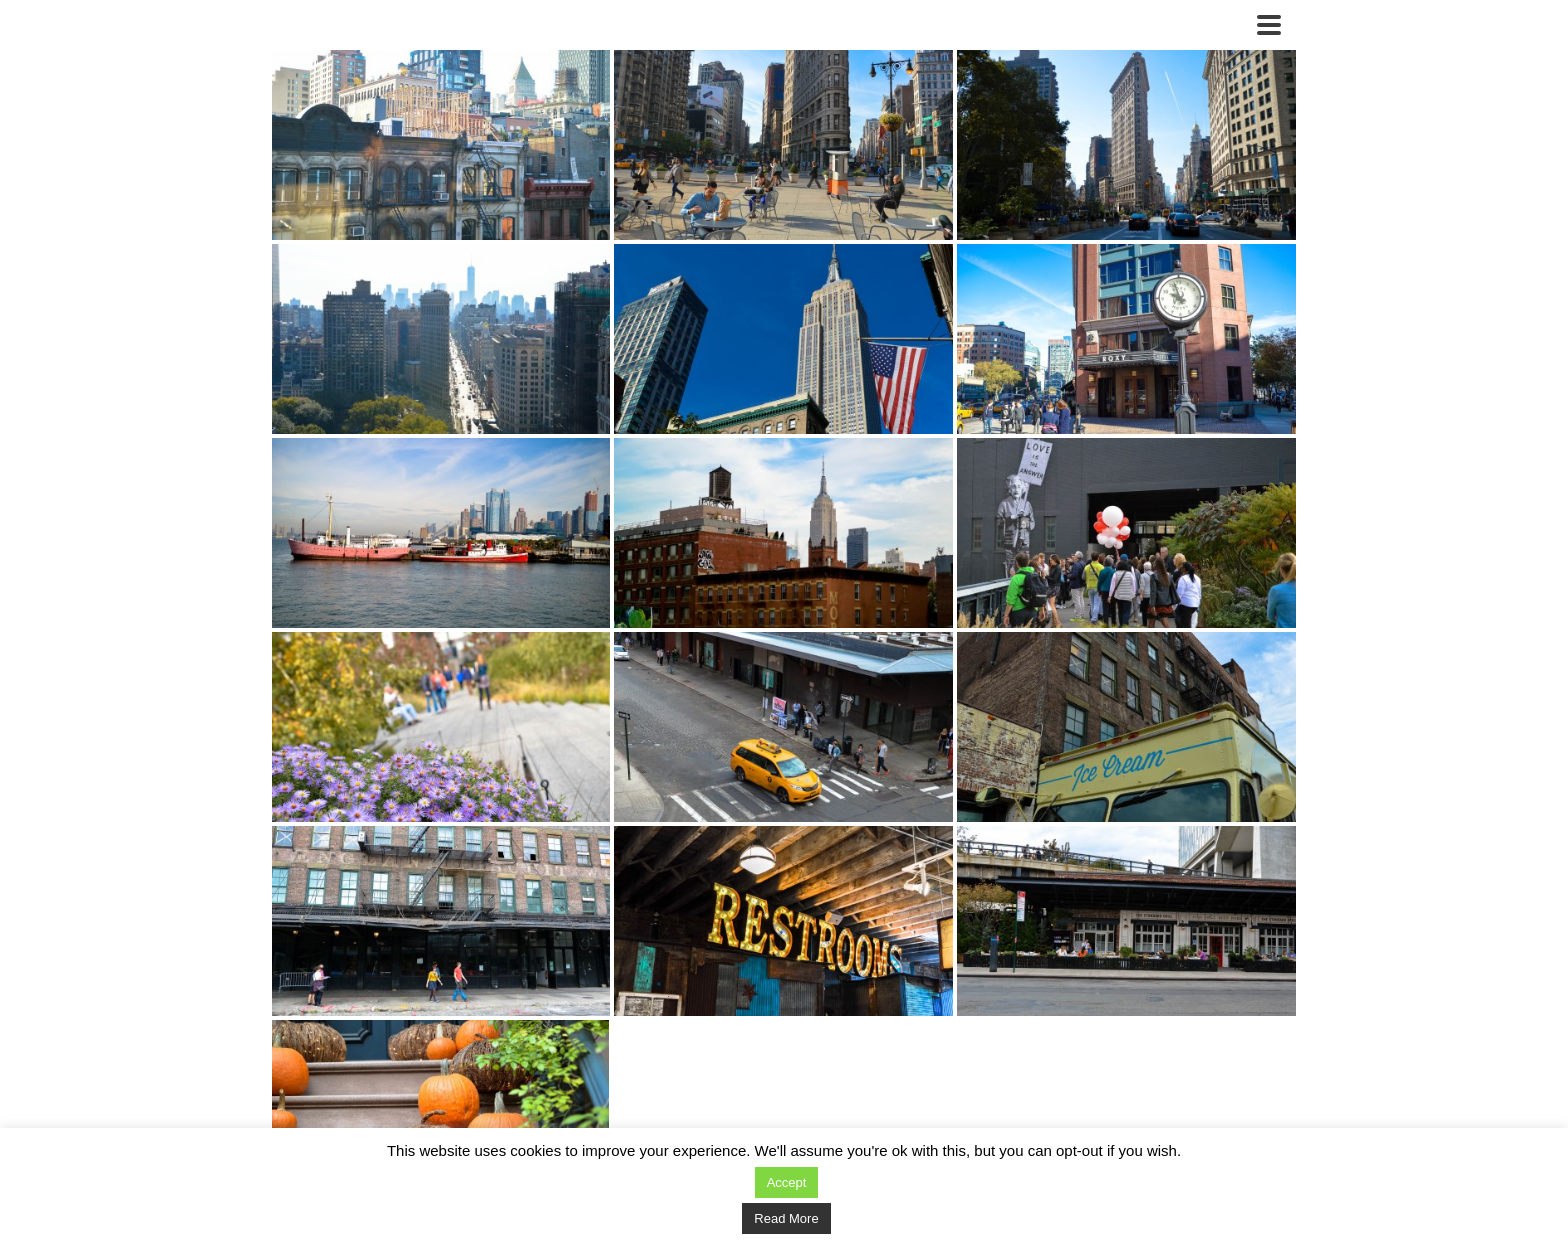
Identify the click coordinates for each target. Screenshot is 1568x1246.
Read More (786, 1218)
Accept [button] (787, 1182)
